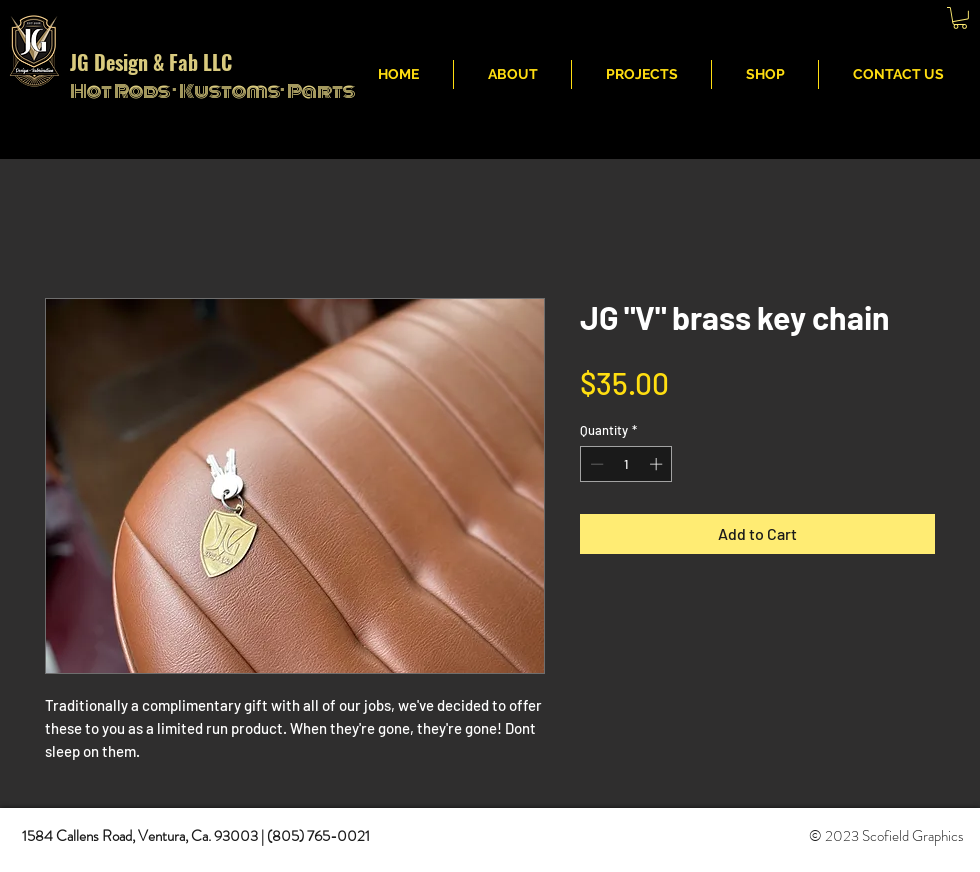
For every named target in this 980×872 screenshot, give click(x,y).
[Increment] (658, 464)
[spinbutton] (626, 464)
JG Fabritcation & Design (658, 21)
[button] (960, 18)
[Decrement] (595, 464)
